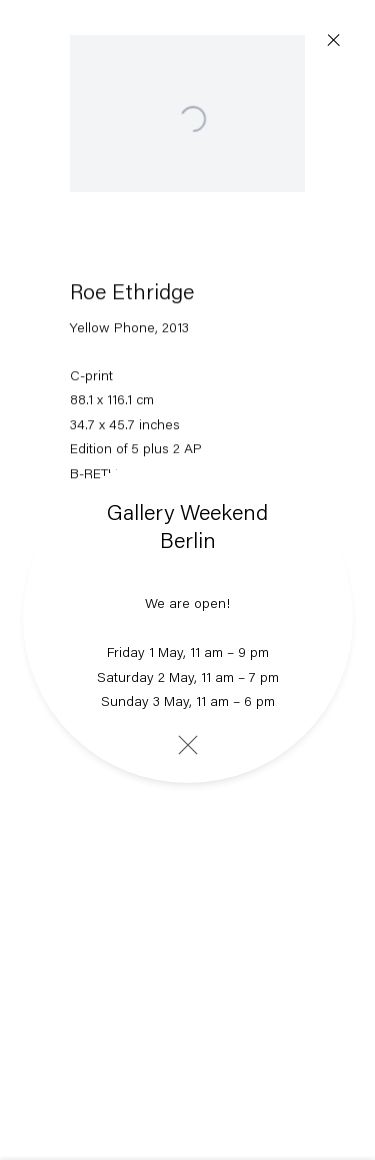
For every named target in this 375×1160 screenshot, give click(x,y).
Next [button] (335, 600)
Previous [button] (40, 600)
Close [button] (335, 41)
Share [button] (115, 571)
